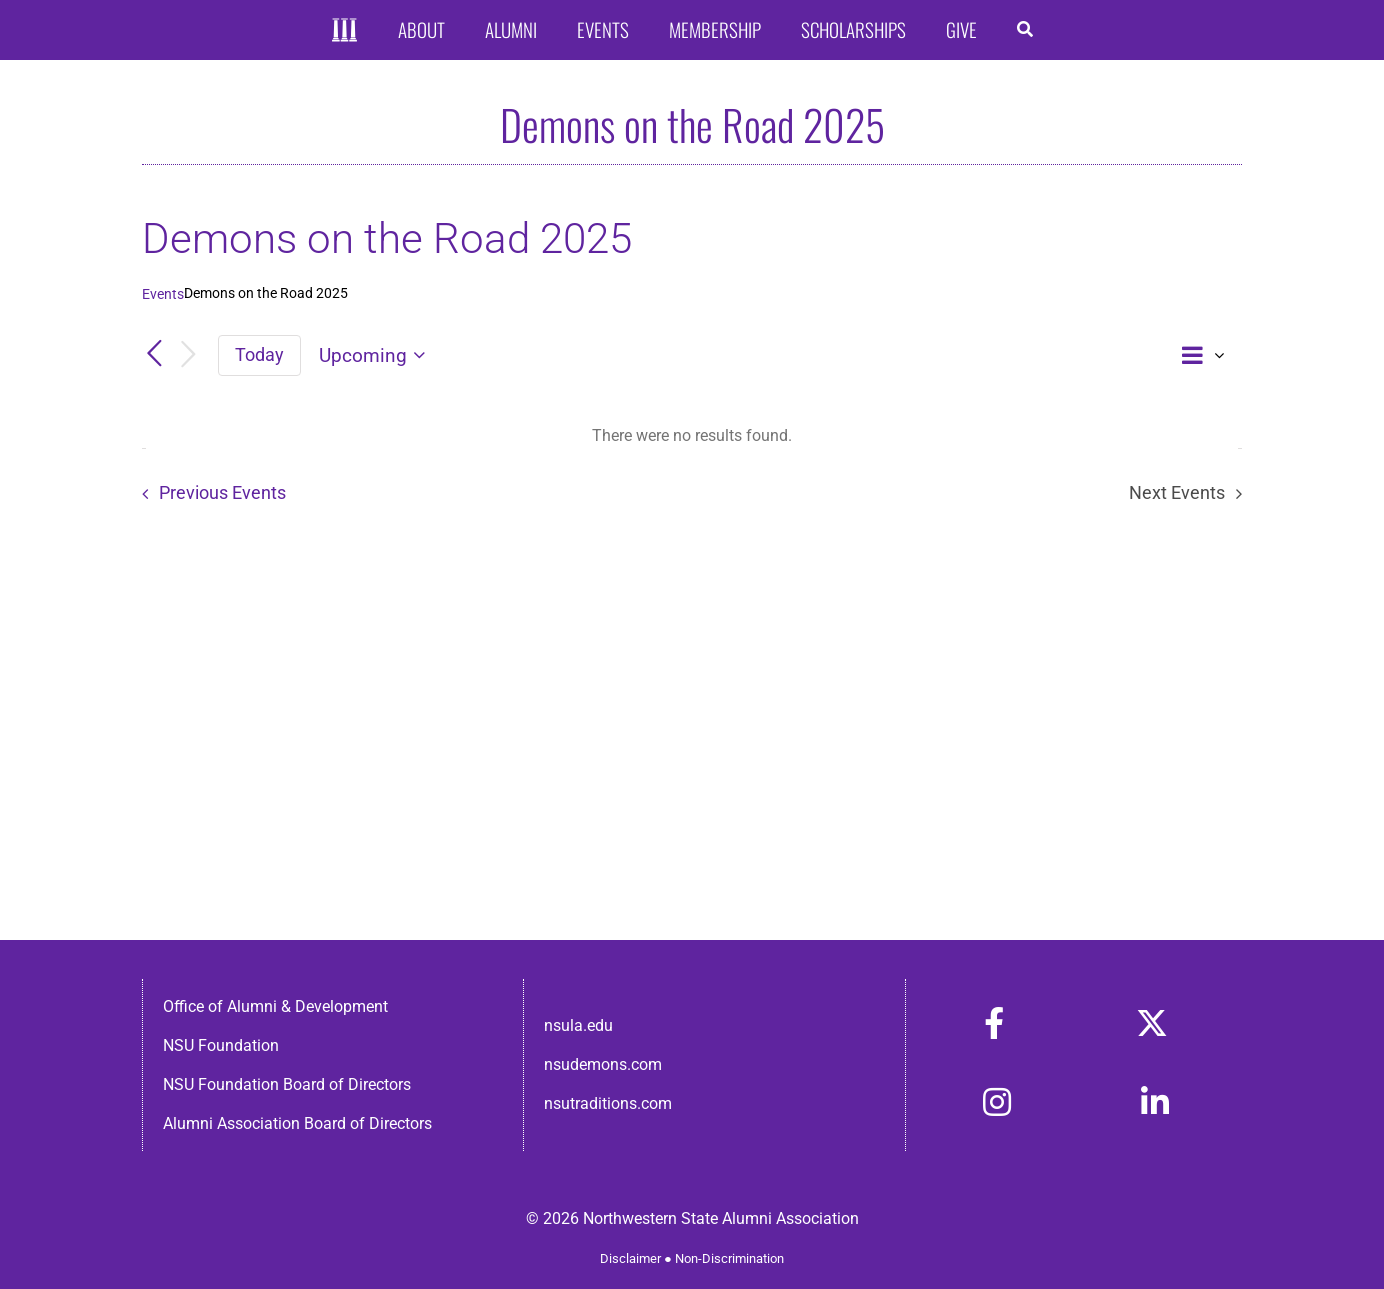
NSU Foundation (221, 1045)
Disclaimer (630, 1258)
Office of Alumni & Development (275, 1006)
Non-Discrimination (729, 1258)
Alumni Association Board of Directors (297, 1123)
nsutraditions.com (608, 1103)
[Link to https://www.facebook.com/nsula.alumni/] (994, 1023)
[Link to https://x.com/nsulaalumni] (1152, 1023)
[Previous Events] (154, 355)
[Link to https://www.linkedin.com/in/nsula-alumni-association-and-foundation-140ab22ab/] (1155, 1102)
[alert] (692, 435)
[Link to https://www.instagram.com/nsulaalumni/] (997, 1102)
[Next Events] (188, 355)
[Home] (344, 30)
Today (259, 354)
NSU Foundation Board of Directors (287, 1084)
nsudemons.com (603, 1064)
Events (163, 294)
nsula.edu (578, 1025)
